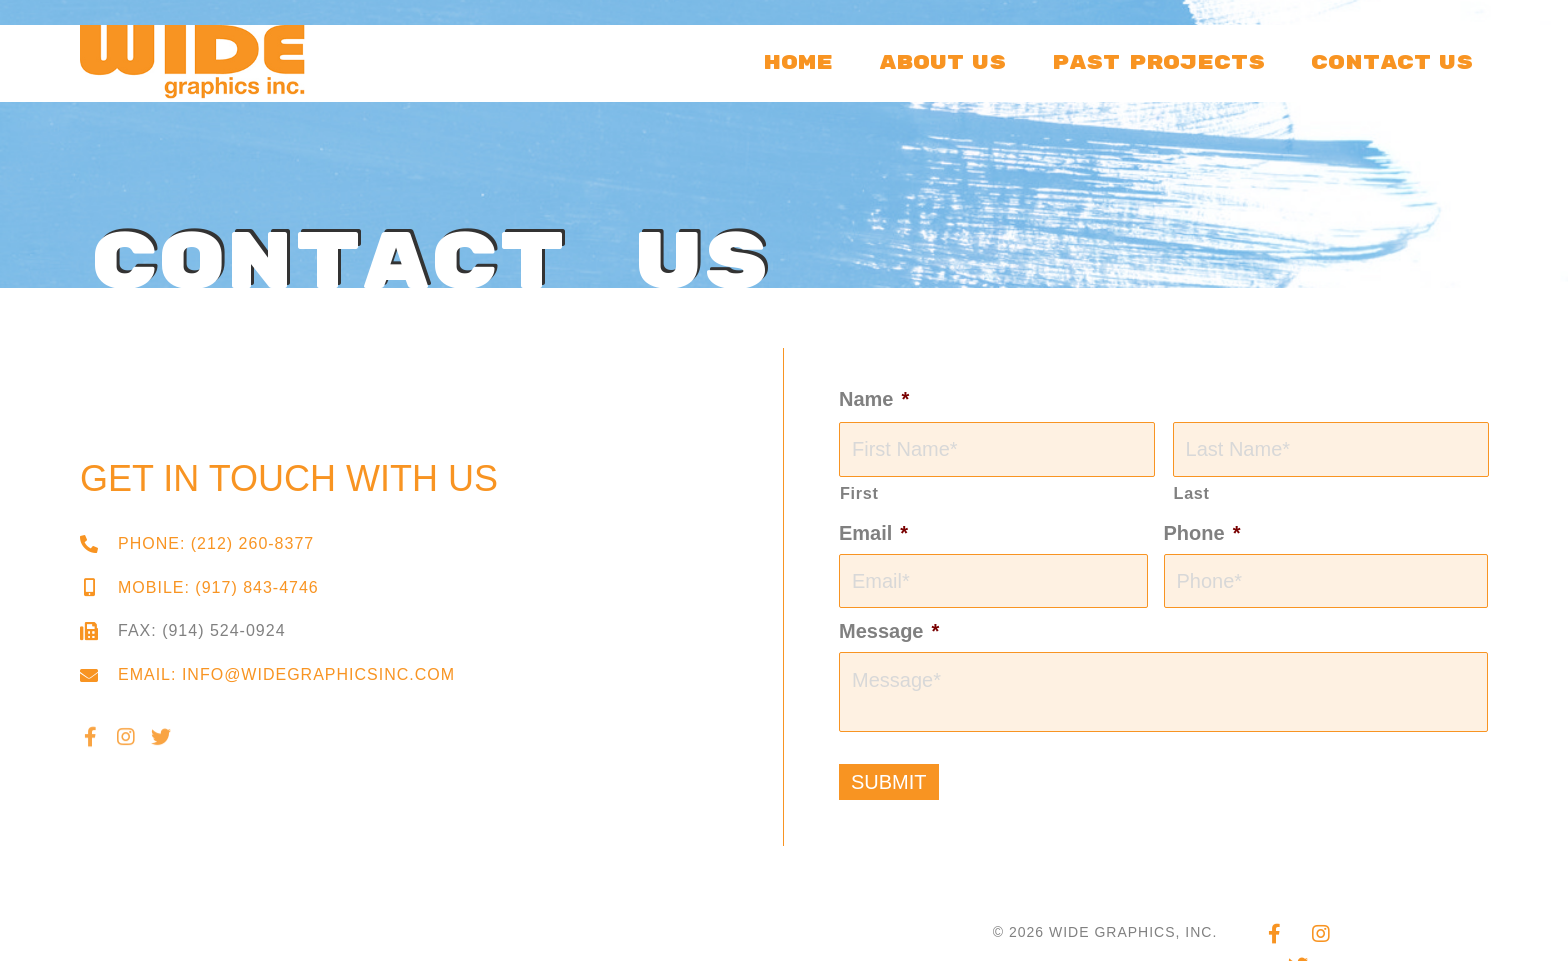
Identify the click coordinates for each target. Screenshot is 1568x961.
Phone (1202, 533)
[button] (90, 748)
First (859, 493)
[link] (798, 59)
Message (889, 631)
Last (1192, 493)
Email (873, 533)
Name (874, 399)
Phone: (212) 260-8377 (216, 543)
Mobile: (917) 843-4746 (218, 587)
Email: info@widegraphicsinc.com (286, 674)
